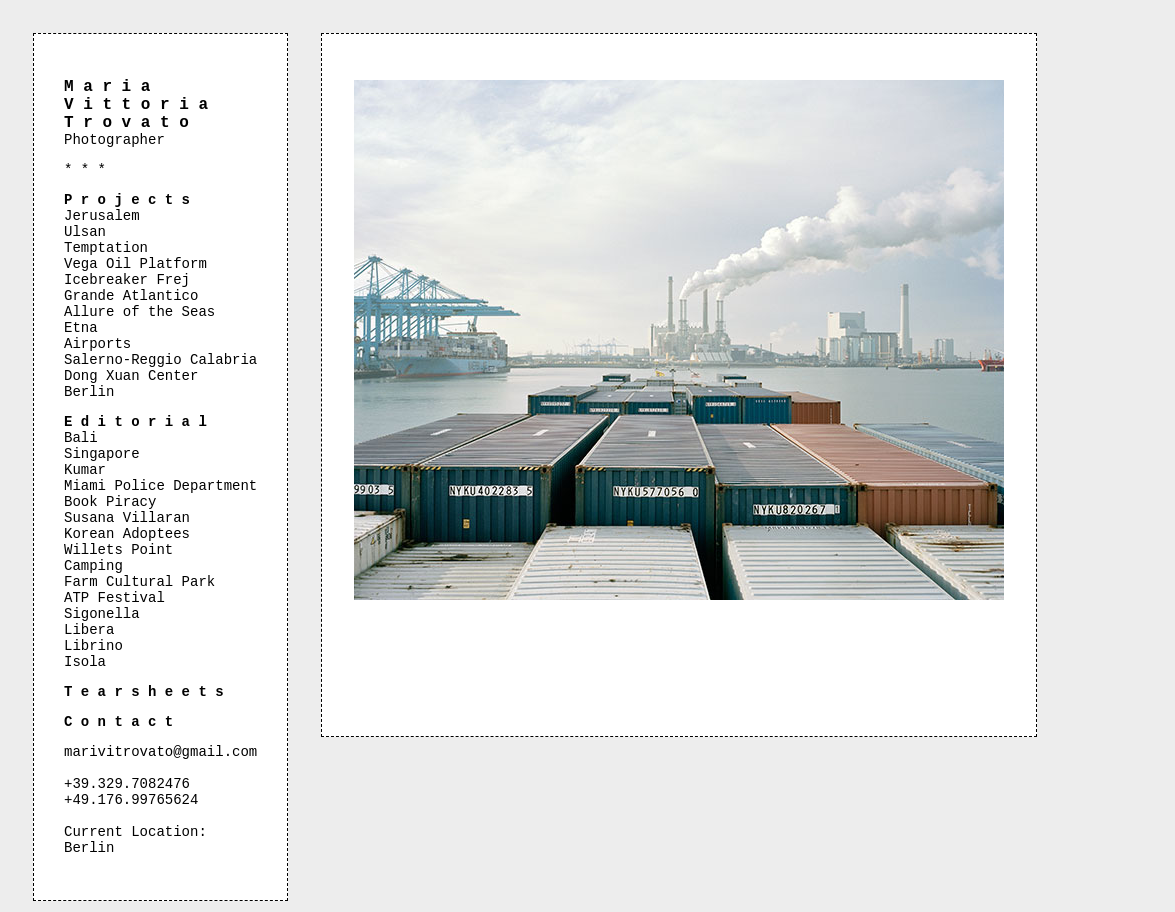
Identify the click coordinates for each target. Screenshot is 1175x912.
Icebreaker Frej (127, 280)
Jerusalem (102, 216)
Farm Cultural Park (139, 582)
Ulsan (85, 232)
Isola (85, 662)
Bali (81, 438)
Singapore (102, 454)
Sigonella (102, 614)
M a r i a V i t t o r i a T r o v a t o (136, 105)
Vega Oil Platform (135, 264)
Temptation (106, 248)
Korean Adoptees (127, 534)
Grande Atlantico (131, 296)
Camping (93, 566)
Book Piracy (110, 502)
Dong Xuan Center (131, 376)
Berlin (89, 392)
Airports (97, 344)
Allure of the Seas (139, 312)
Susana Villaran (127, 518)
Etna (81, 328)
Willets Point (118, 550)
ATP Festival (114, 598)
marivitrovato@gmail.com (160, 752)
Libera (89, 630)
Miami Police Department (160, 486)
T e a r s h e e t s (144, 692)
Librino (93, 646)
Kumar (85, 470)
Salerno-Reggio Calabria (160, 360)
